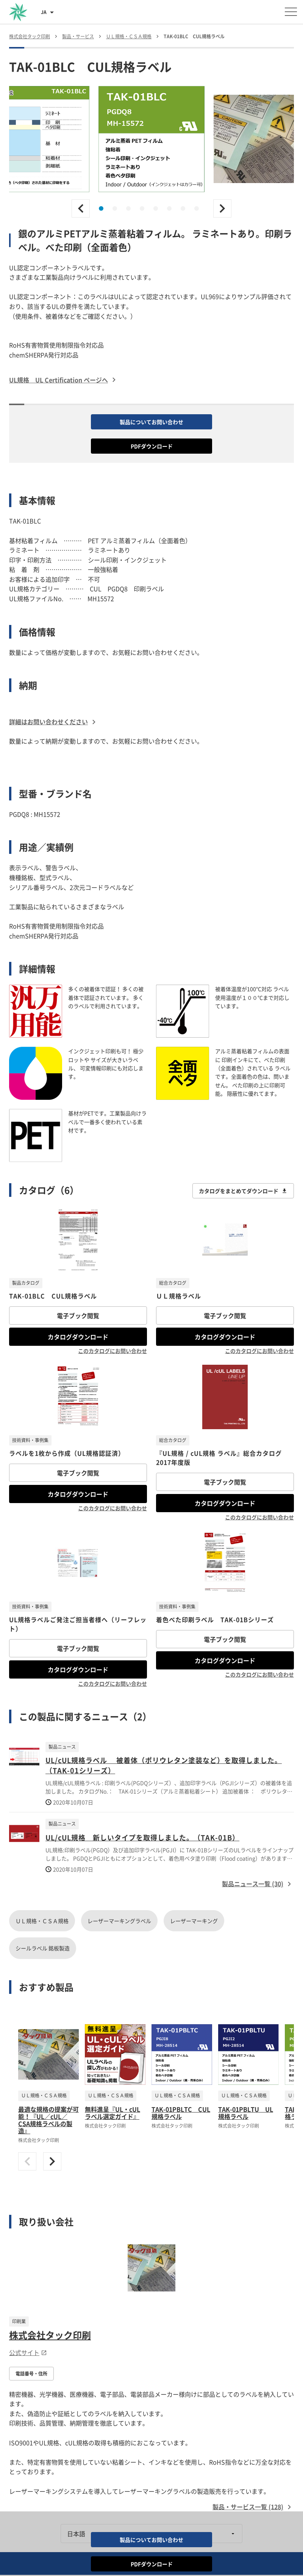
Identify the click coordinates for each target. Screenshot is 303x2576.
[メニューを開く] (291, 12)
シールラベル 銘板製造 (43, 1948)
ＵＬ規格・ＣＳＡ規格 (42, 1921)
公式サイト (28, 2352)
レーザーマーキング (194, 1921)
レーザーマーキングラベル (119, 1921)
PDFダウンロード (152, 446)
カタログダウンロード (78, 1336)
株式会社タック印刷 (50, 2335)
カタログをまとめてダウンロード (243, 1191)
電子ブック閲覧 (78, 1315)
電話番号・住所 (31, 2373)
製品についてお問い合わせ (151, 422)
